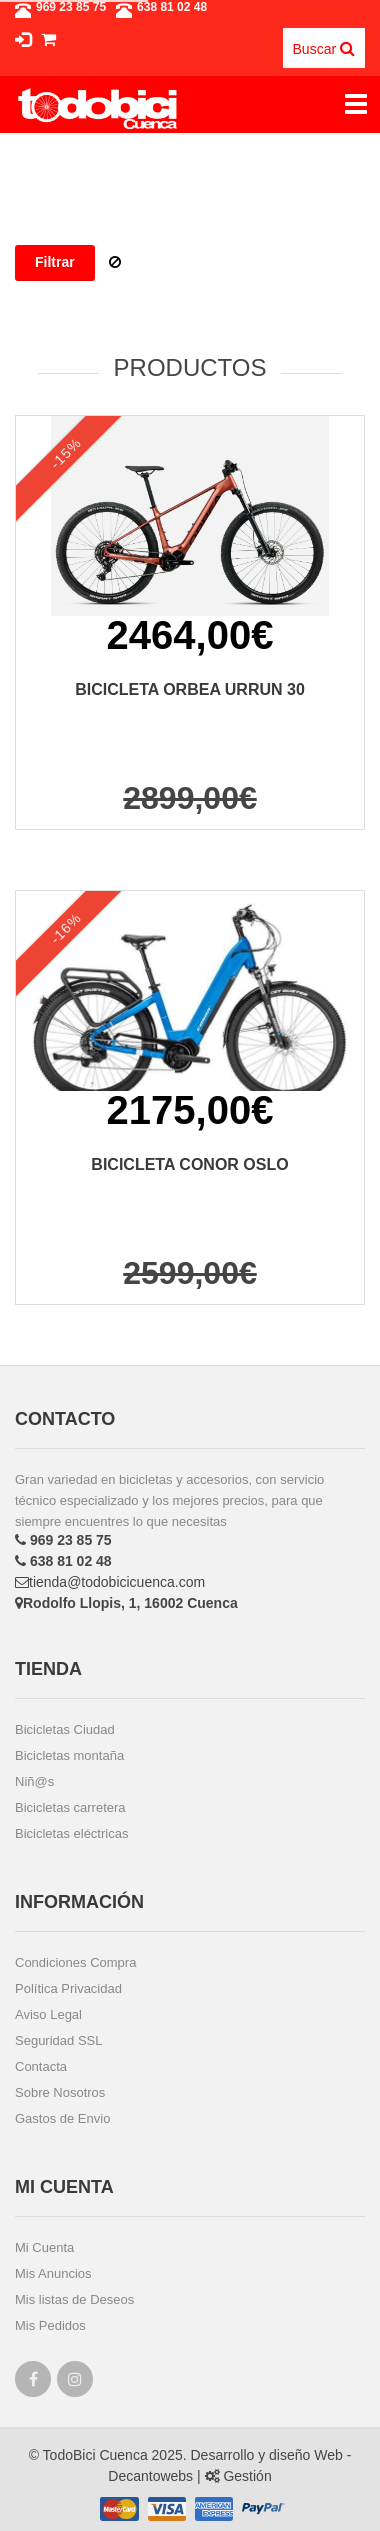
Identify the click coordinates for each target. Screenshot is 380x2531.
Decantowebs (150, 2476)
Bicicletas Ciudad (65, 1729)
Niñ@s (34, 1781)
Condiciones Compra (75, 1962)
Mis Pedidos (50, 2325)
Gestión (238, 2476)
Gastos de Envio (62, 2118)
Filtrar (55, 262)
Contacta (41, 2066)
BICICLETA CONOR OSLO (189, 1164)
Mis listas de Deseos (74, 2299)
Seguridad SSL (58, 2040)
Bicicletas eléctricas (71, 1833)
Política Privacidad (68, 1988)
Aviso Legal (48, 2014)
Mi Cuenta (44, 2247)
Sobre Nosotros (60, 2092)
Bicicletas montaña (69, 1755)
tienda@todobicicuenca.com (110, 1582)
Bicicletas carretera (70, 1807)
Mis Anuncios (53, 2273)
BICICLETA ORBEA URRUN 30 (190, 689)
